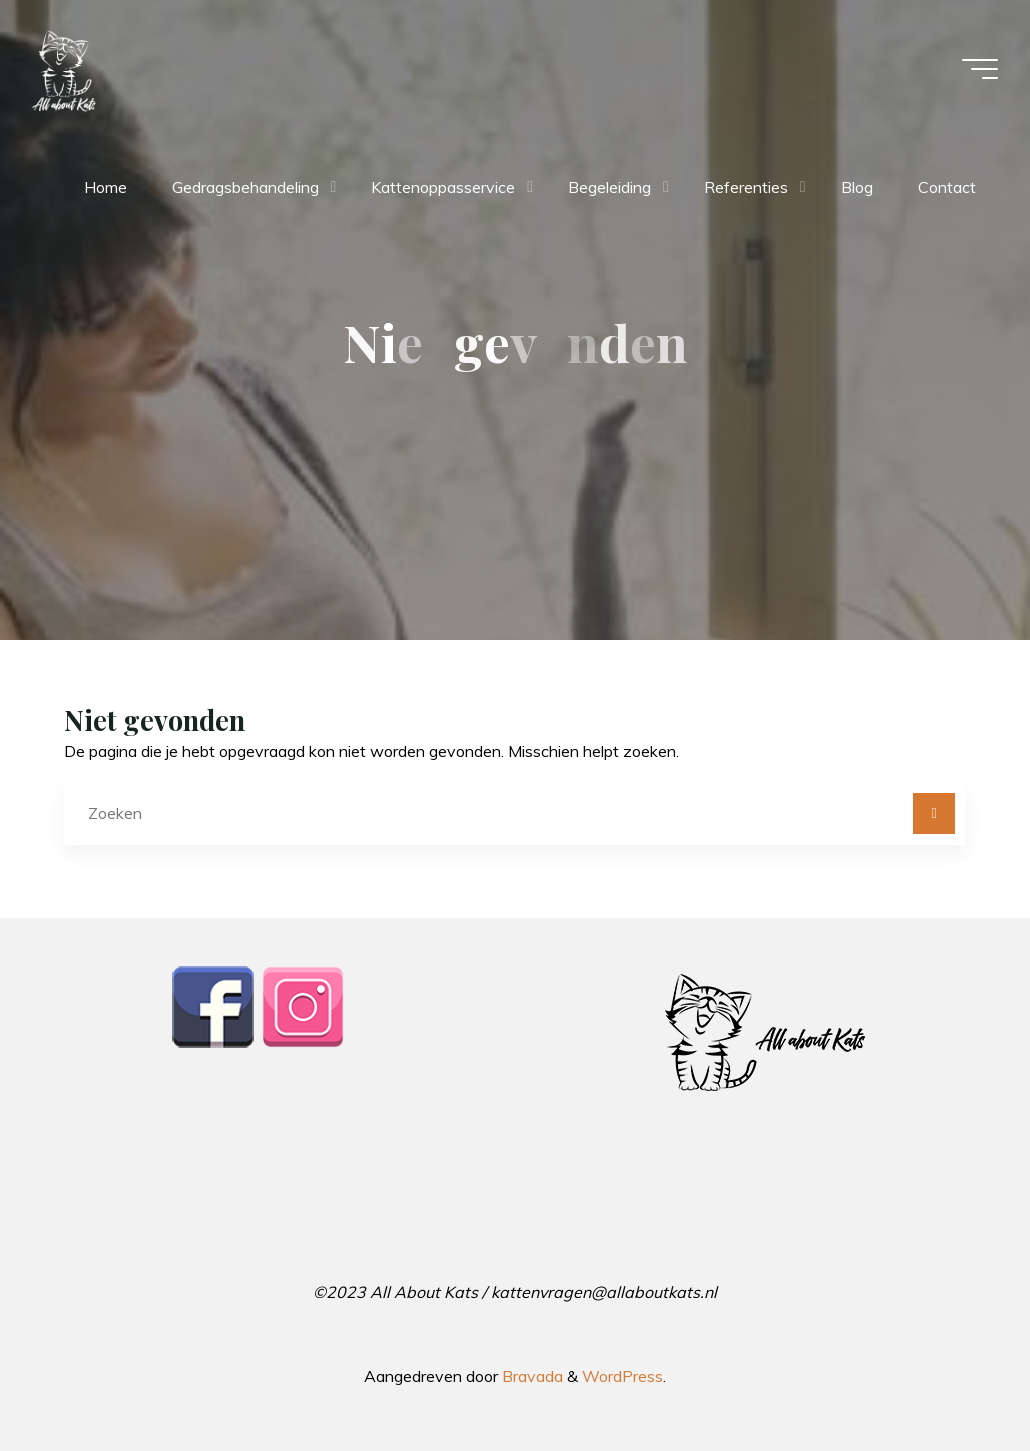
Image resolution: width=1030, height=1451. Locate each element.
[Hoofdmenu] (980, 69)
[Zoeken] (934, 814)
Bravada (530, 1376)
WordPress (622, 1376)
